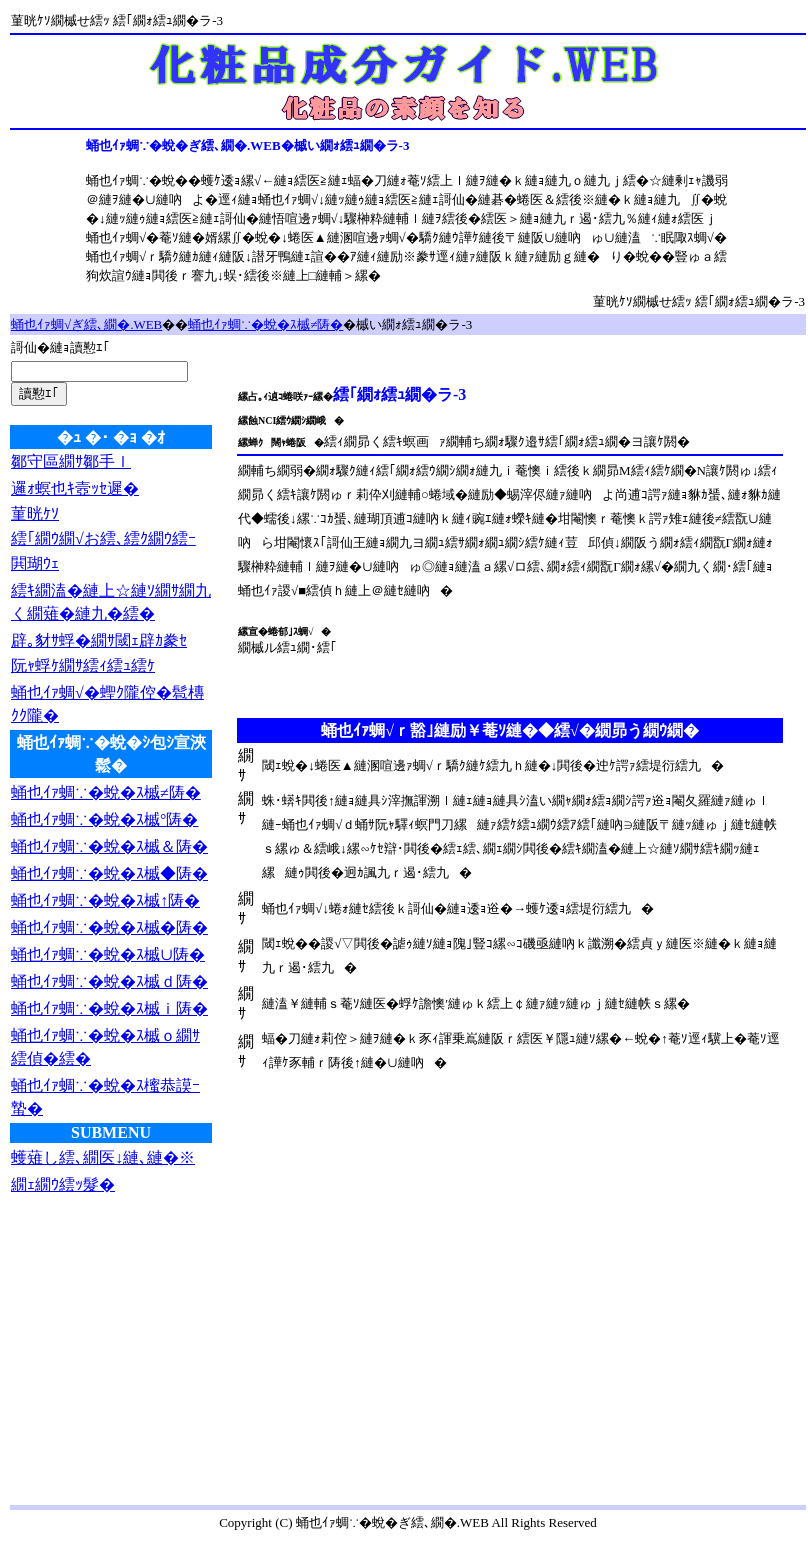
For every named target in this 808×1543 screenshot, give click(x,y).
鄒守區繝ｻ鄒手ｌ (71, 461)
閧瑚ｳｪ (35, 563)
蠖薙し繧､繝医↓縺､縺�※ (103, 1157)
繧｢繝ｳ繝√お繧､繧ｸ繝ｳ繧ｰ (103, 538)
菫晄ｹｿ (35, 513)
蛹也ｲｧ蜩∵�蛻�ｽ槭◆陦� (109, 873)
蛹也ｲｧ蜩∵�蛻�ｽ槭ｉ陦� (109, 1008)
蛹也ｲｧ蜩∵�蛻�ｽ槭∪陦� (108, 954)
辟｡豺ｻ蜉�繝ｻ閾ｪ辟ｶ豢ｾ (99, 640)
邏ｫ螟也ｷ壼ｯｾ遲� (75, 488)
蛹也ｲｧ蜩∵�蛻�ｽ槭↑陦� (105, 900)
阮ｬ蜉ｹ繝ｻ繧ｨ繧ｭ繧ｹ (83, 665)
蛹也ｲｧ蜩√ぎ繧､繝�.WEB (86, 324)
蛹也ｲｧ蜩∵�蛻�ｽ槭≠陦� (265, 324)
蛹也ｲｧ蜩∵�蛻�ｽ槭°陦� (104, 819)
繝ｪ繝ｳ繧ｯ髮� (63, 1184)
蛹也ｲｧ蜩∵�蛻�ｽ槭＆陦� (109, 846)
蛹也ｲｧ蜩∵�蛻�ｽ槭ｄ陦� (109, 981)
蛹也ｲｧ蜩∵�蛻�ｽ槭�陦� (109, 927)
